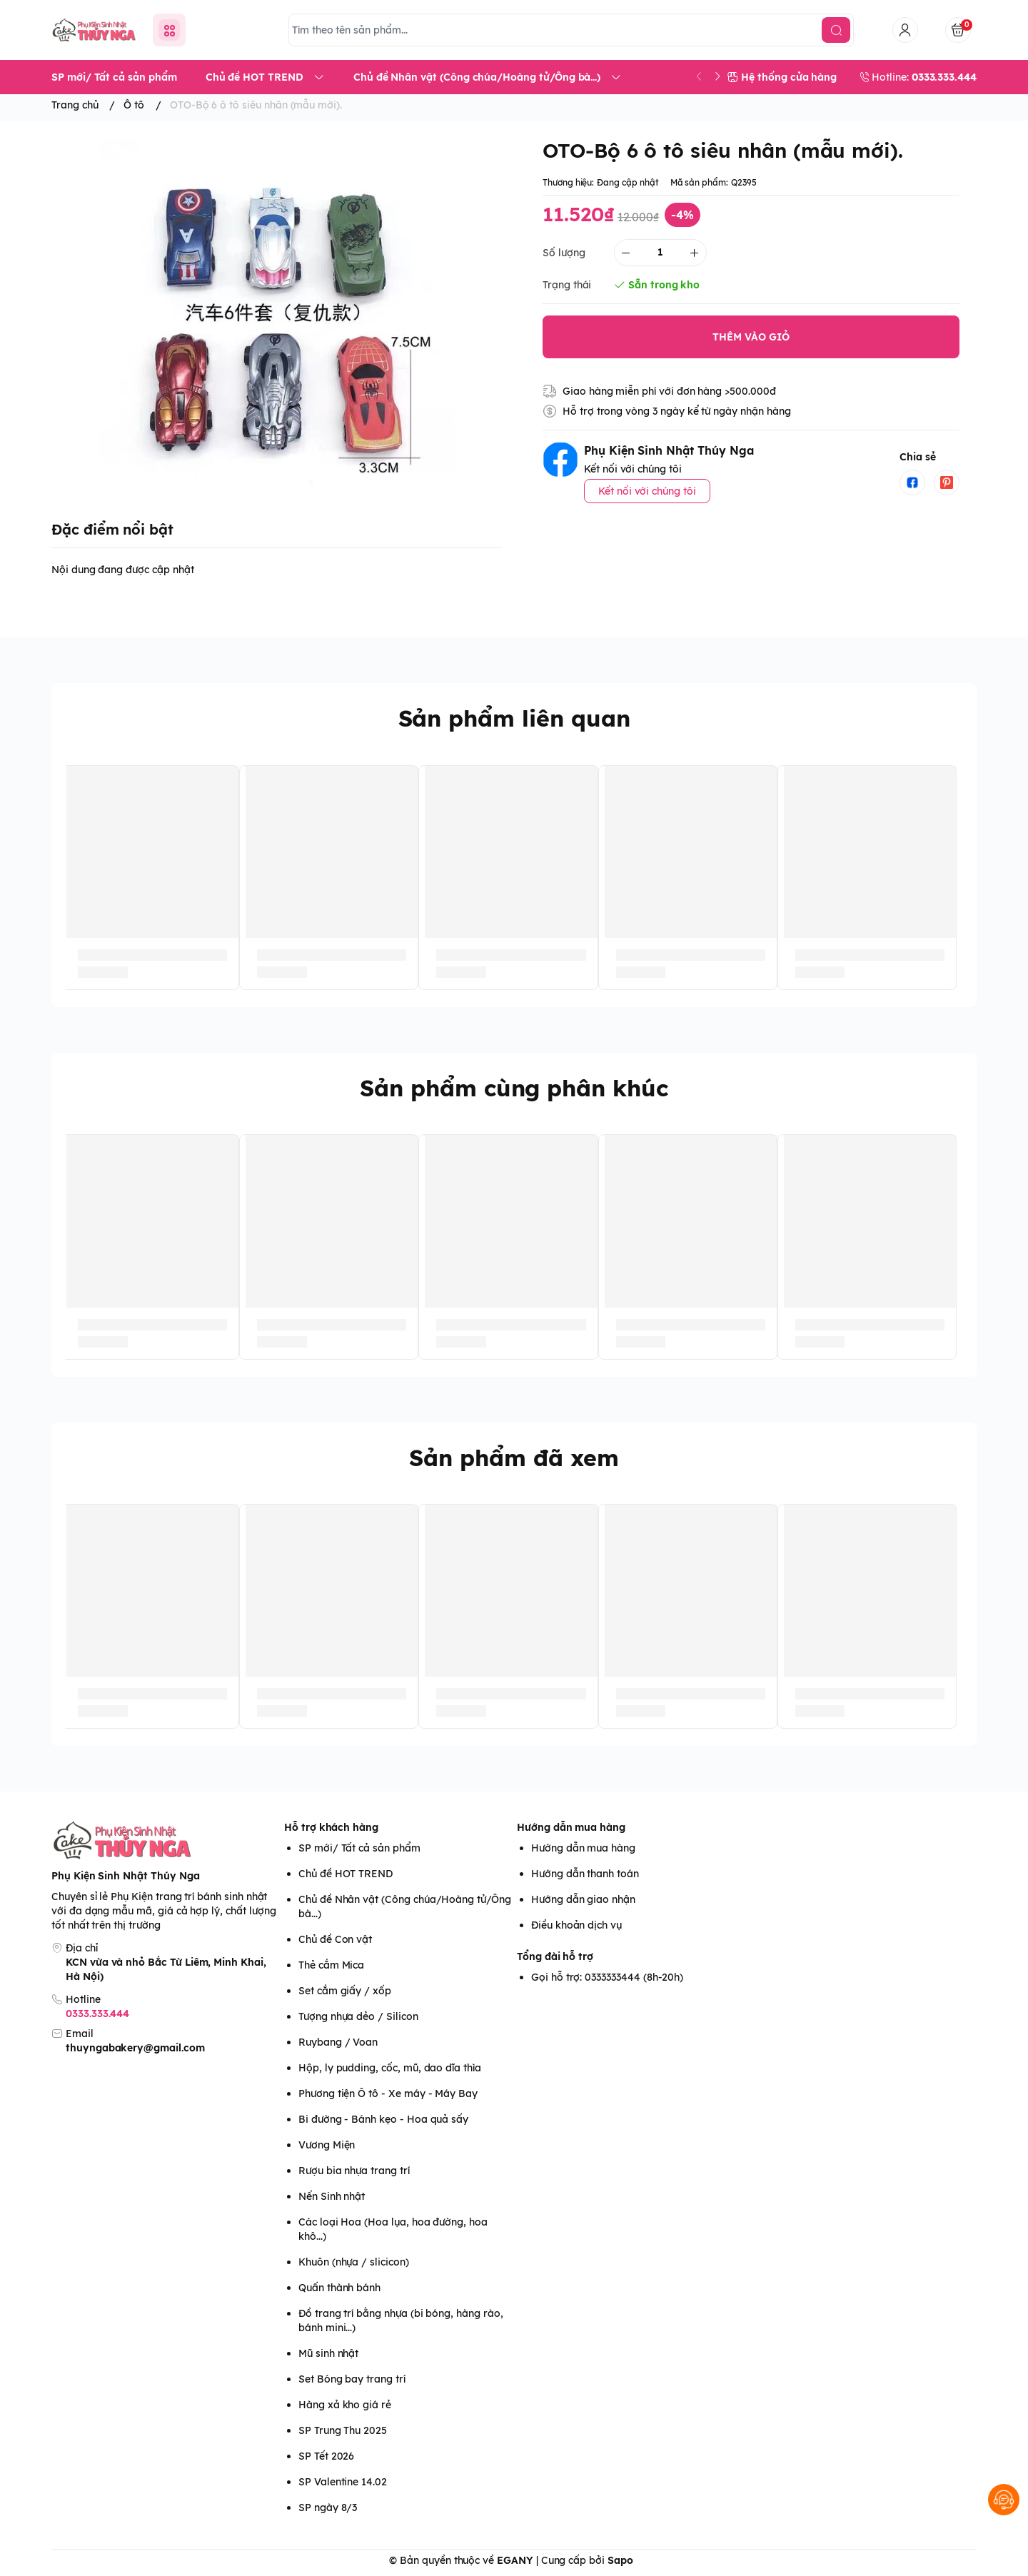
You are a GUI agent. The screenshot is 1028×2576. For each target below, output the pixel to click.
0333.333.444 (97, 2013)
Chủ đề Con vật (335, 1939)
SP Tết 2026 (326, 2456)
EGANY (515, 2560)
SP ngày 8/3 (327, 2507)
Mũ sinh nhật (328, 2353)
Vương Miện (326, 2144)
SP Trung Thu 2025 (342, 2430)
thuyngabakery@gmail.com (135, 2047)
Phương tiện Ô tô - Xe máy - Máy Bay (388, 2093)
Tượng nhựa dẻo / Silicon (358, 2016)
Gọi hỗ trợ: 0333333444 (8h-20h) (607, 1977)
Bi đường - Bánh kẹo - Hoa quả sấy (383, 2119)
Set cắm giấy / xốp (344, 1990)
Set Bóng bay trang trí (351, 2379)
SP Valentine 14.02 (342, 2481)
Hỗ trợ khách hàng (331, 1827)
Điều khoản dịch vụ (576, 1925)
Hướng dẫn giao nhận (583, 1899)
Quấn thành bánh (339, 2287)
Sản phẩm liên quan (514, 718)
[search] (836, 30)
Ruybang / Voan (338, 2042)
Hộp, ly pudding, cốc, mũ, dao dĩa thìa (389, 2067)
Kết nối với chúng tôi (647, 491)
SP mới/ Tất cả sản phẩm (359, 1848)
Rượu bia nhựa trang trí (354, 2170)
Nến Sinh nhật (331, 2196)
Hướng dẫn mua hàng (571, 1827)
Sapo (620, 2560)
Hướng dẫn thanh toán (585, 1873)
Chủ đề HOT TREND (345, 1873)
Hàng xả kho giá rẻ (344, 2404)
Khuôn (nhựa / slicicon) (353, 2262)
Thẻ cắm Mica (331, 1965)
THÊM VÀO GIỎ (750, 336)
